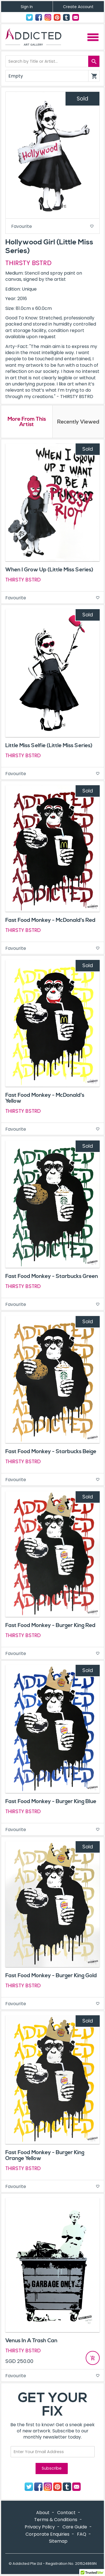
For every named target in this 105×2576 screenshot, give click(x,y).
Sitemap (58, 2541)
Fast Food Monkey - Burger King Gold (51, 1975)
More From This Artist (27, 422)
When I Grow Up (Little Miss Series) (49, 569)
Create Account (78, 7)
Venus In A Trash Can (31, 2340)
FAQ (81, 2534)
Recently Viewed (78, 422)
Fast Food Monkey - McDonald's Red (50, 920)
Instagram (48, 17)
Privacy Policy (40, 2527)
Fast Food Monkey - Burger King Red (50, 1625)
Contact (75, 17)
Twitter (29, 17)
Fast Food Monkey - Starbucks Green (51, 1276)
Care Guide (74, 2527)
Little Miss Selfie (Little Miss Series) (48, 745)
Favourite (52, 226)
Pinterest (57, 17)
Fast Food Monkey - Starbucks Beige (50, 1451)
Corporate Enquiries (47, 2534)
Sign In (27, 7)
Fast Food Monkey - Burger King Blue (50, 1801)
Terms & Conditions (55, 2519)
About (43, 2512)
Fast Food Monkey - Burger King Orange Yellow (44, 2155)
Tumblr (66, 17)
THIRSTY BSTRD (28, 263)
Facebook (38, 17)
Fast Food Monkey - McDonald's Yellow (44, 1098)
